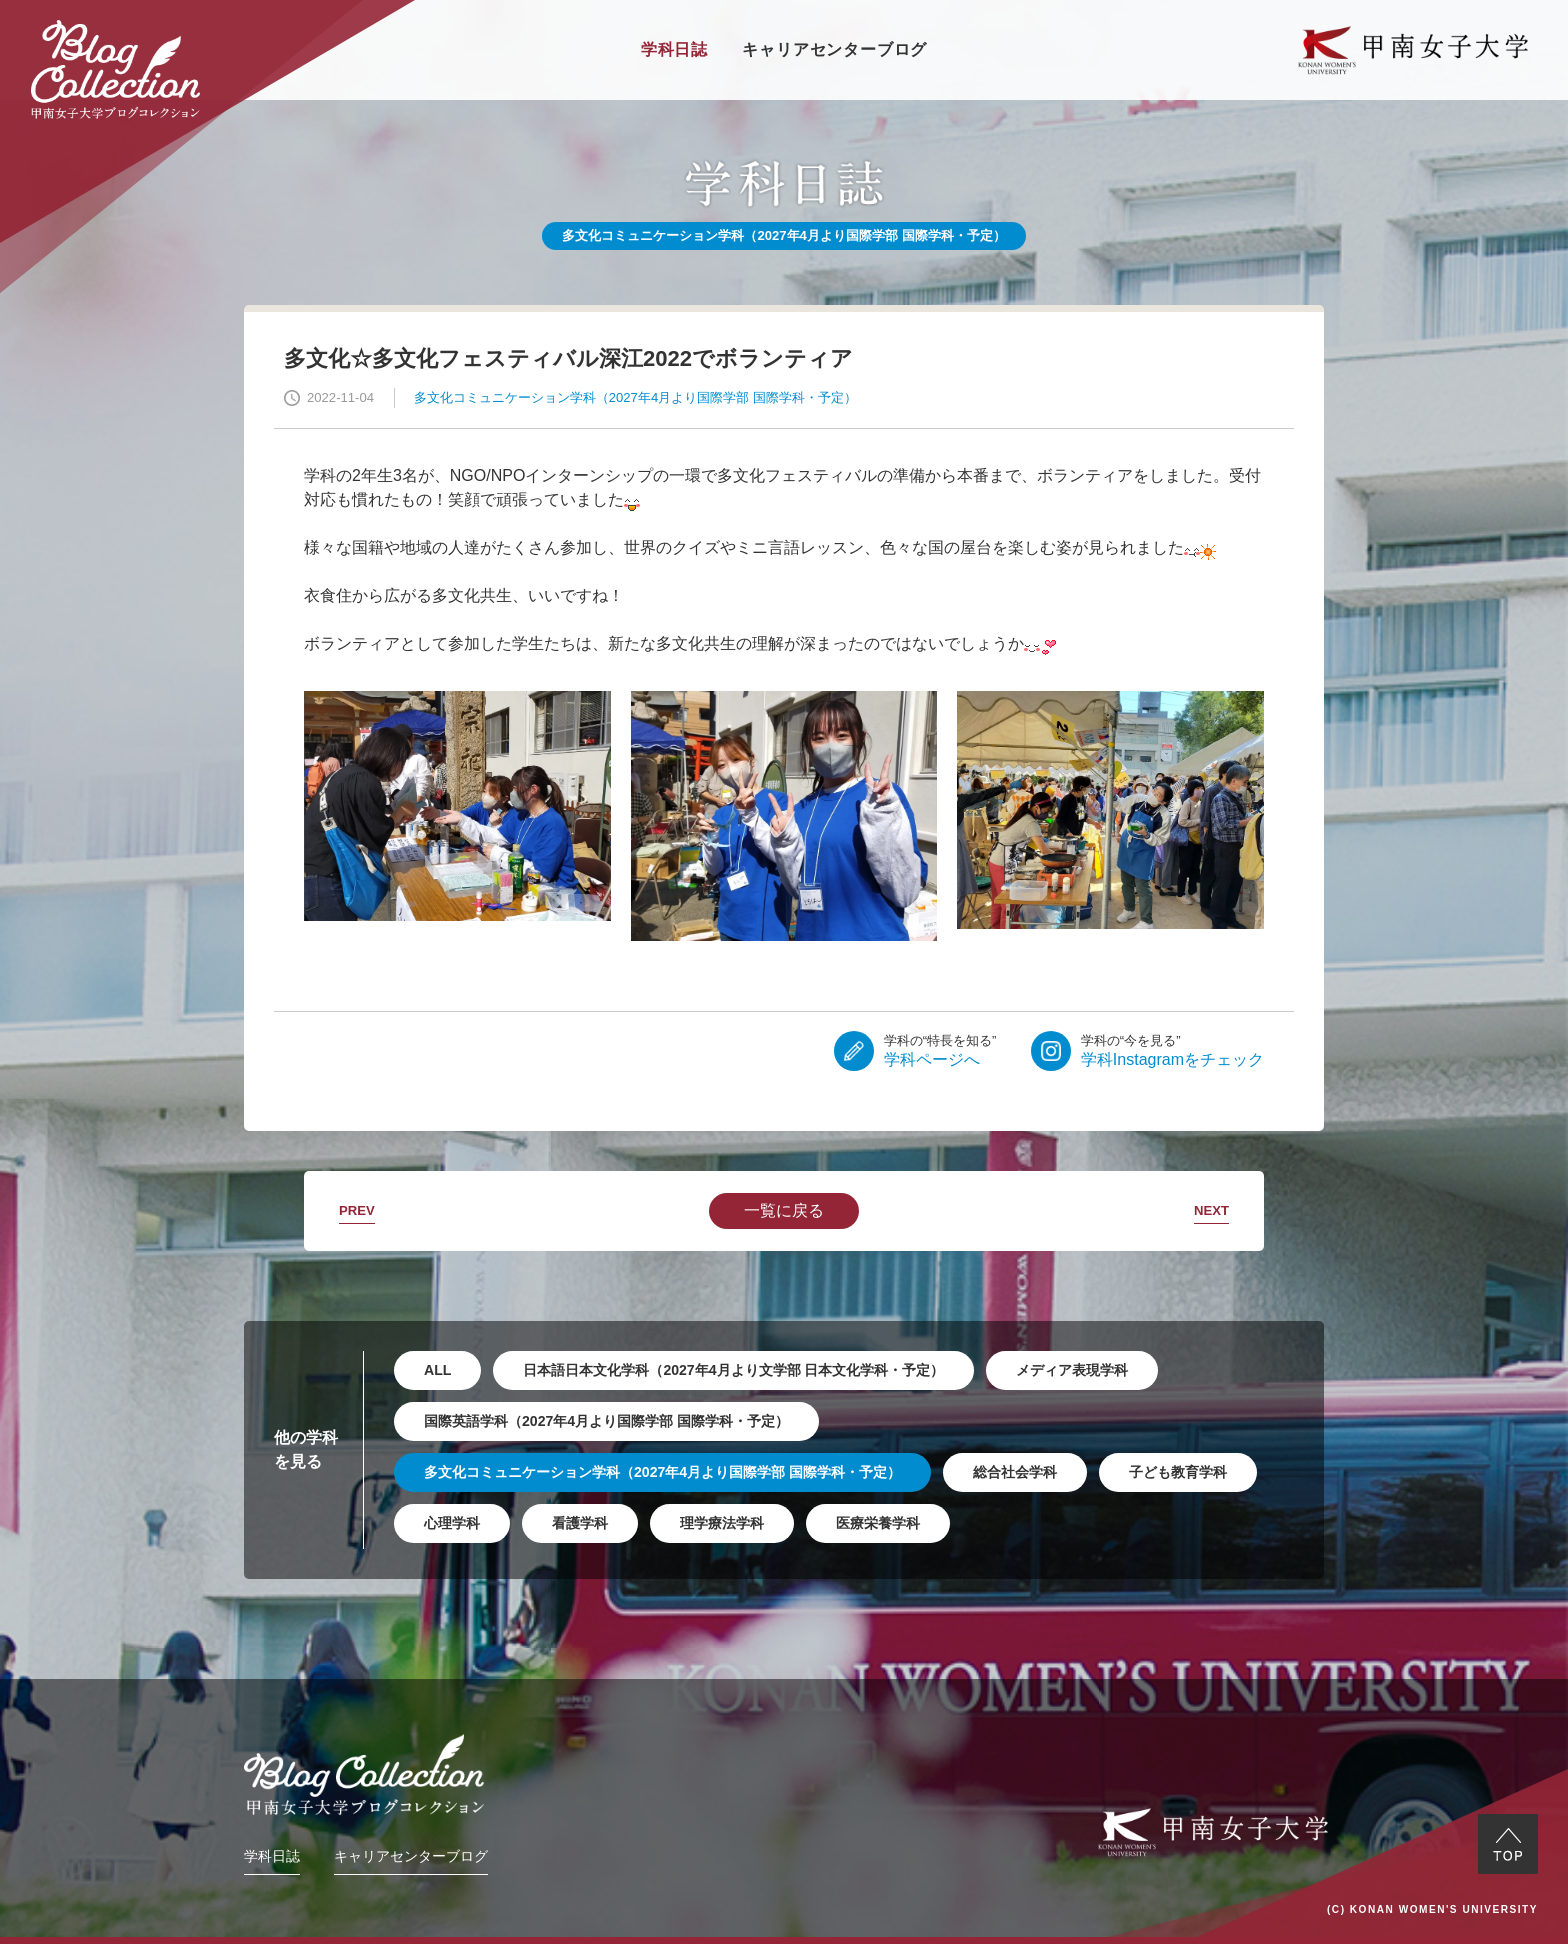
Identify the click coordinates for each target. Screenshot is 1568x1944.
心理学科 (452, 1523)
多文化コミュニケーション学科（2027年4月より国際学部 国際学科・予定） (662, 1472)
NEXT (1211, 1210)
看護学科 (580, 1523)
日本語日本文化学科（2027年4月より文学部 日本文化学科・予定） (733, 1370)
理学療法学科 (722, 1523)
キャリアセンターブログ (834, 49)
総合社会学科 (1015, 1472)
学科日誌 (674, 49)
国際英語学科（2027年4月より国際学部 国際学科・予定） (606, 1421)
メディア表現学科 (1072, 1370)
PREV (357, 1210)
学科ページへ (940, 1050)
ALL (437, 1370)
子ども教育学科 (1178, 1472)
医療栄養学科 (878, 1523)
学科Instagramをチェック (1172, 1050)
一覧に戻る (784, 1210)
